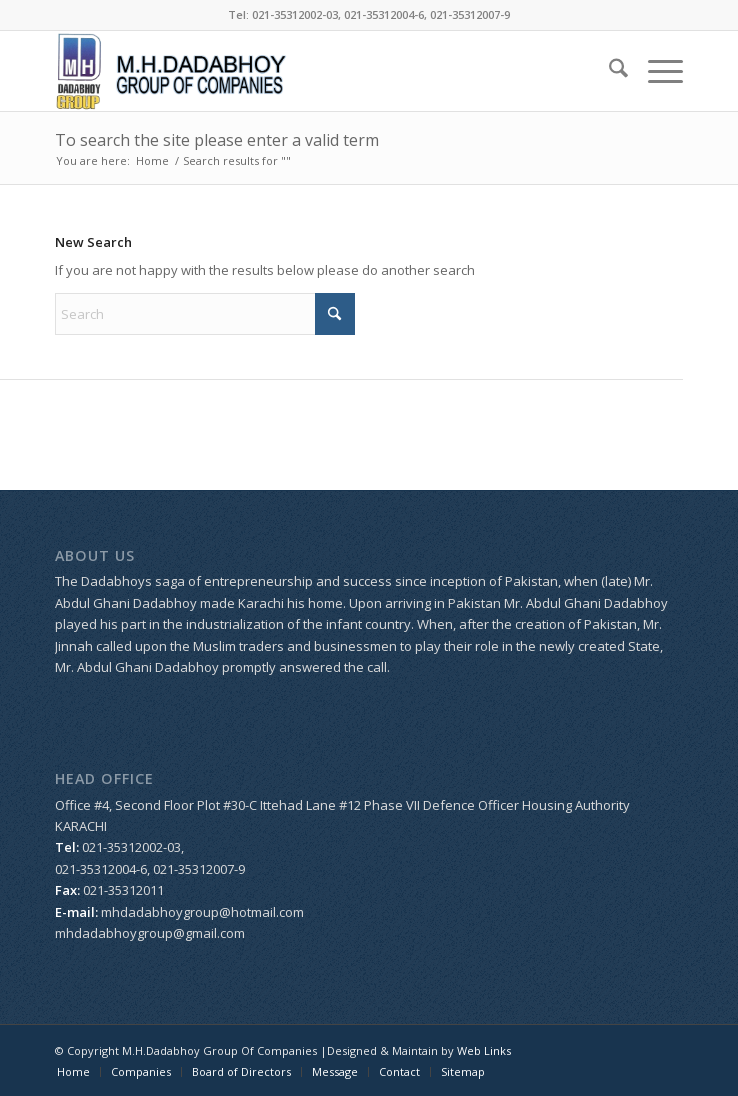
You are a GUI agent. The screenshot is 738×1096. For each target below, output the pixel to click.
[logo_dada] (306, 71)
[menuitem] (608, 71)
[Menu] (655, 71)
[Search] (608, 71)
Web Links (484, 1050)
